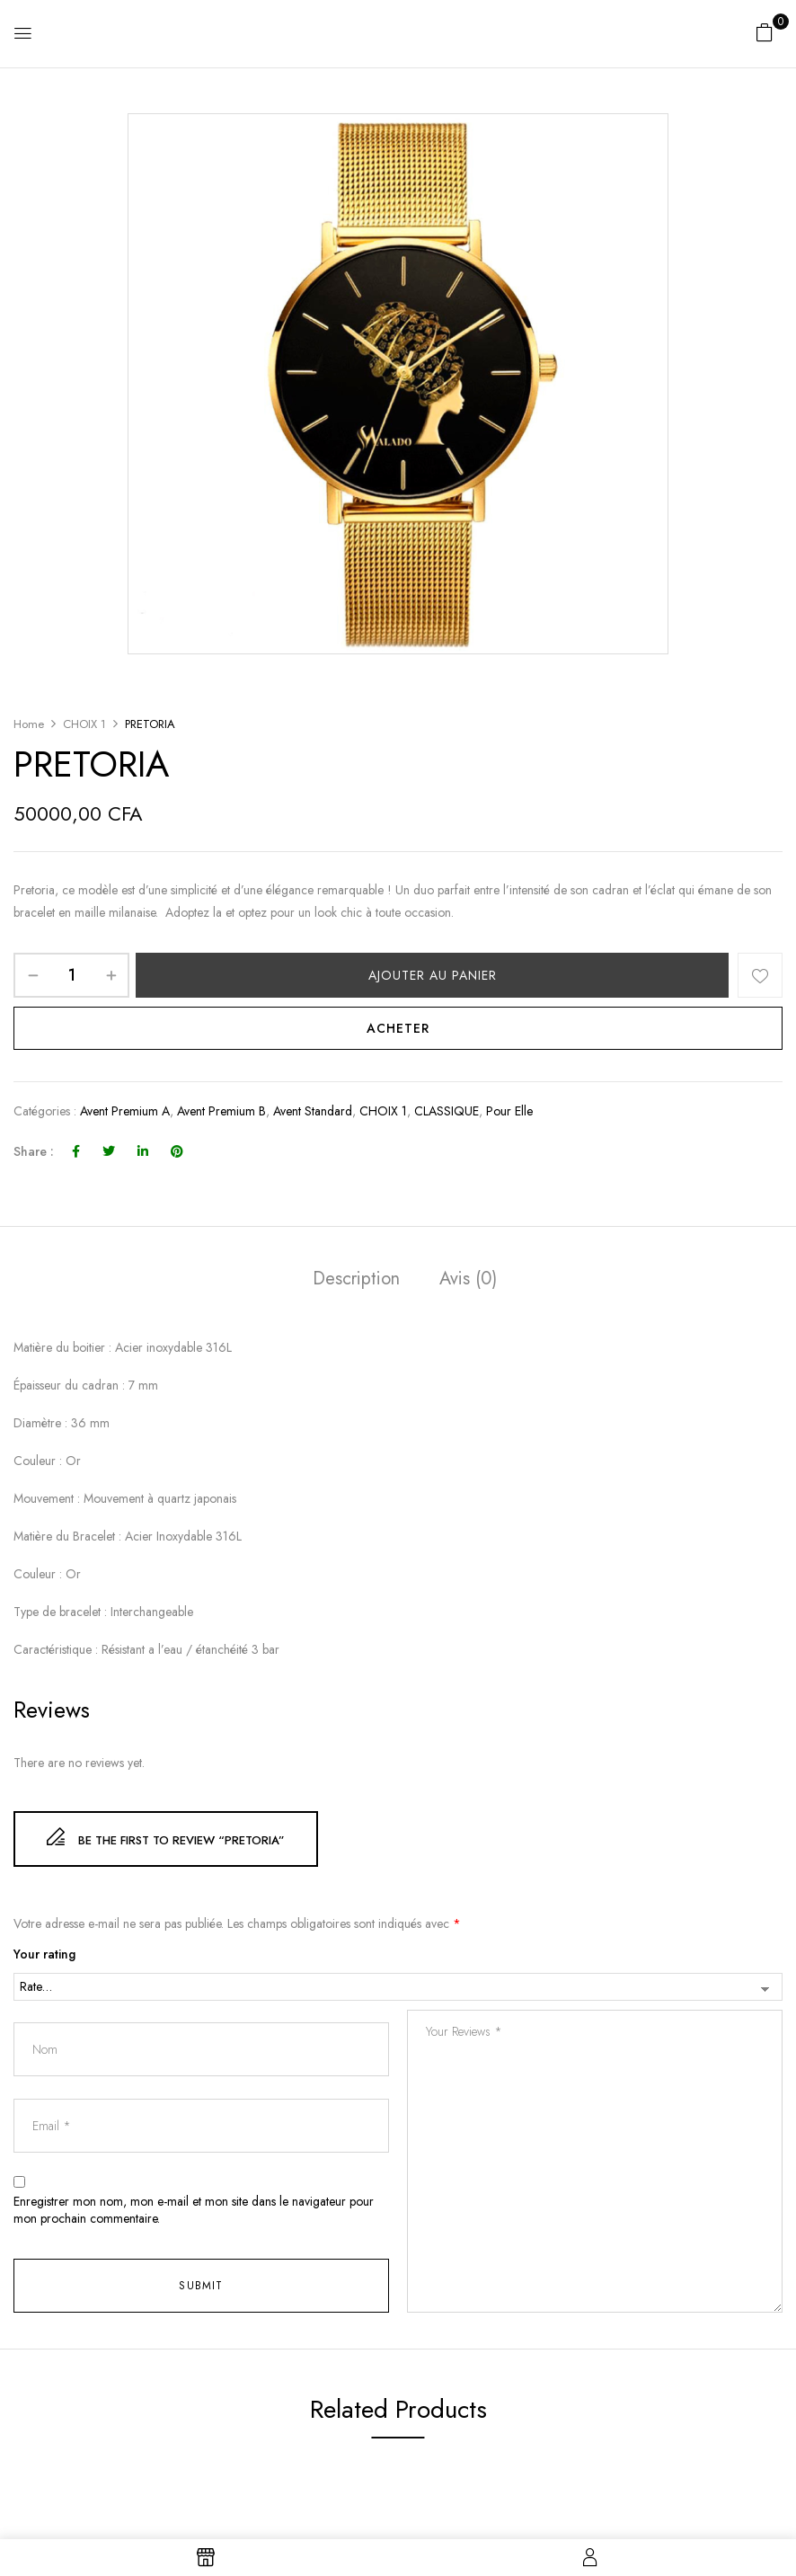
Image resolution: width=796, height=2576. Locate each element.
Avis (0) (468, 1279)
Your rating (44, 1954)
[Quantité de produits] (71, 975)
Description (356, 1279)
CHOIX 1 (84, 724)
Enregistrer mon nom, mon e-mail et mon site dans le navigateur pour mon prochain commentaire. (193, 2210)
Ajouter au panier (432, 975)
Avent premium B (221, 1111)
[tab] (356, 1281)
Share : (33, 1151)
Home (28, 724)
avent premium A (125, 1111)
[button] (765, 32)
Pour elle (509, 1111)
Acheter (398, 1028)
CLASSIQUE (446, 1111)
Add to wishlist (760, 975)
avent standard (312, 1111)
